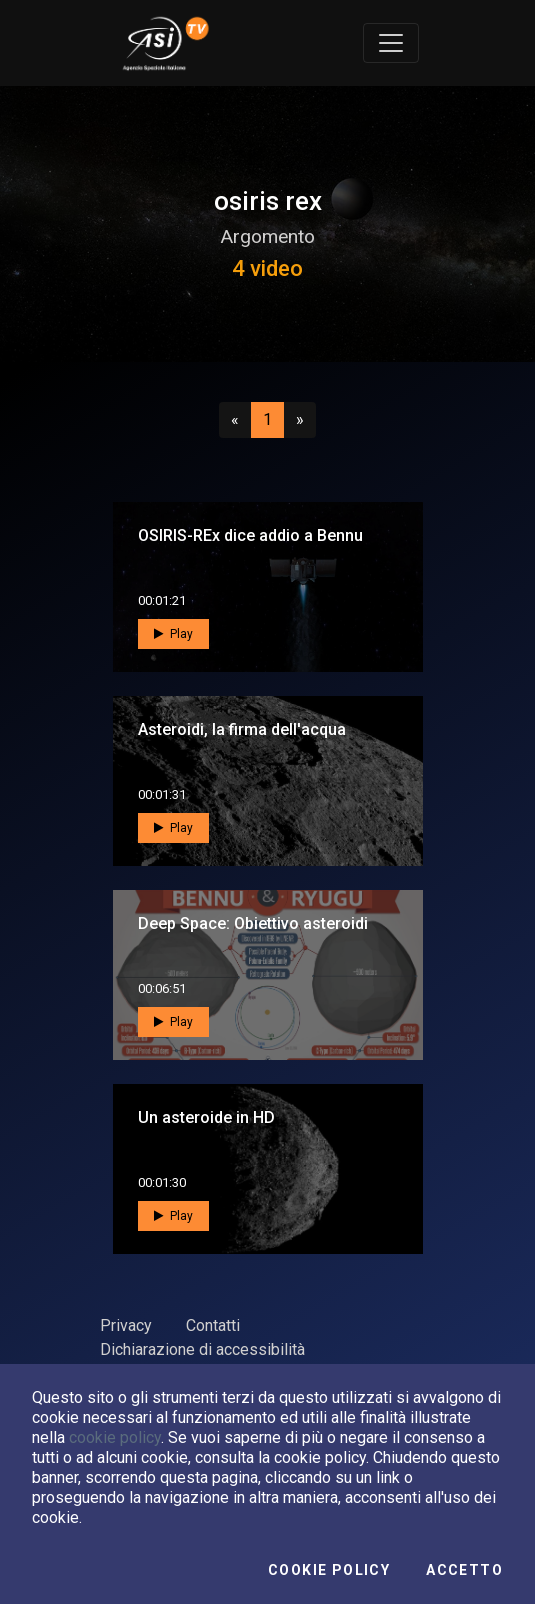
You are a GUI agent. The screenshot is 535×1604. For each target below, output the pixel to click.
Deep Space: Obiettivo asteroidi (253, 923)
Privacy (126, 1325)
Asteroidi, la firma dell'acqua (242, 729)
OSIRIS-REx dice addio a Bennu (250, 535)
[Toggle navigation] (391, 43)
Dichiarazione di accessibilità (202, 1349)
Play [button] (173, 634)
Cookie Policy (329, 1570)
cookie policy (115, 1437)
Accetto (464, 1570)
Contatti (213, 1325)
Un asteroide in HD (206, 1117)
